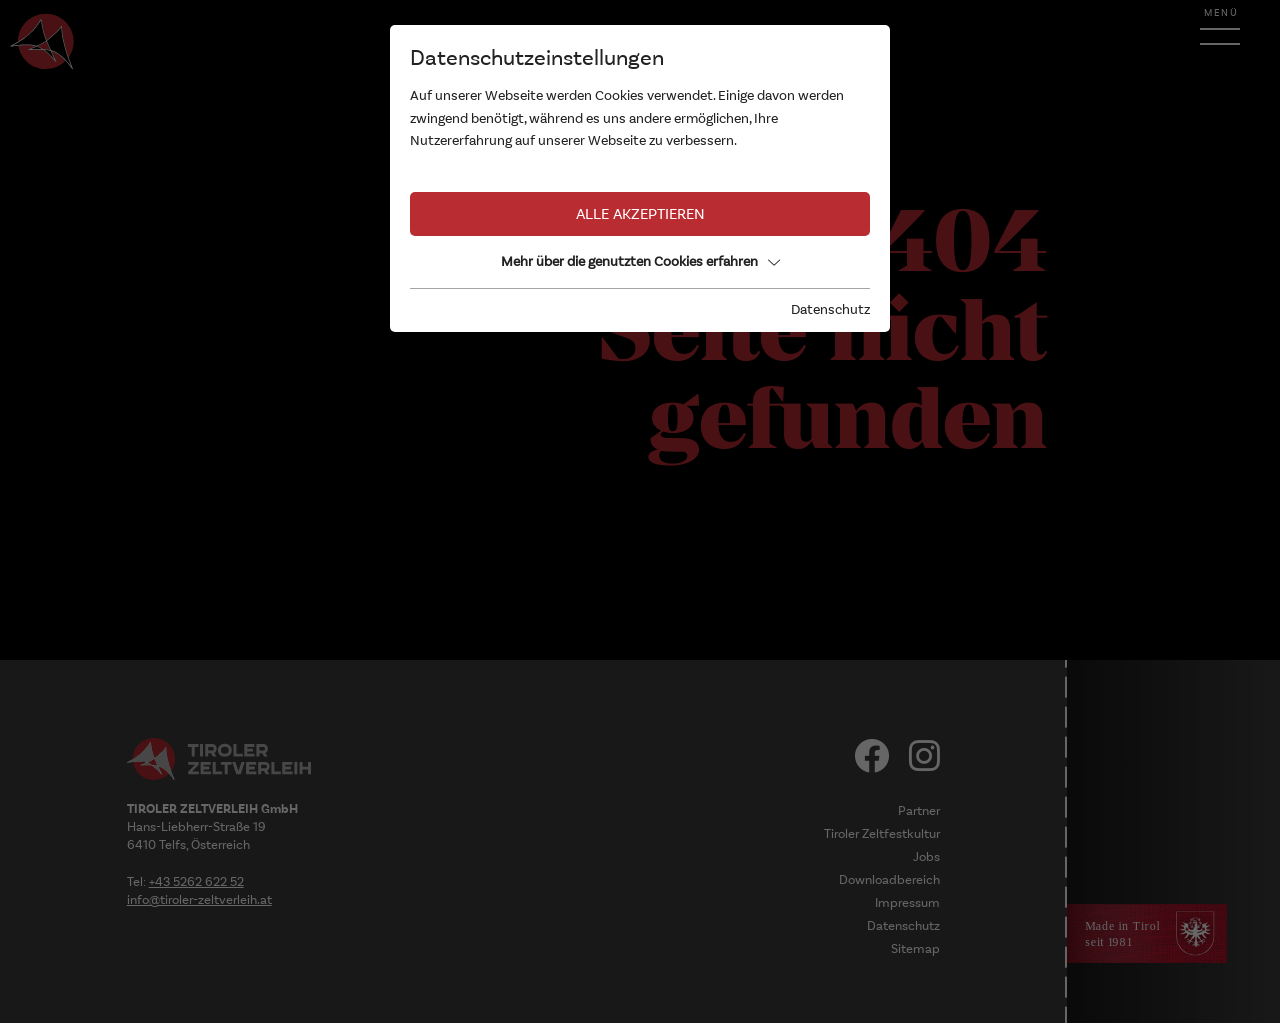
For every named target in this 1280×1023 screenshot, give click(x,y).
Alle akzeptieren (640, 214)
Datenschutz (830, 309)
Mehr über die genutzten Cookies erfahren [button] (640, 261)
